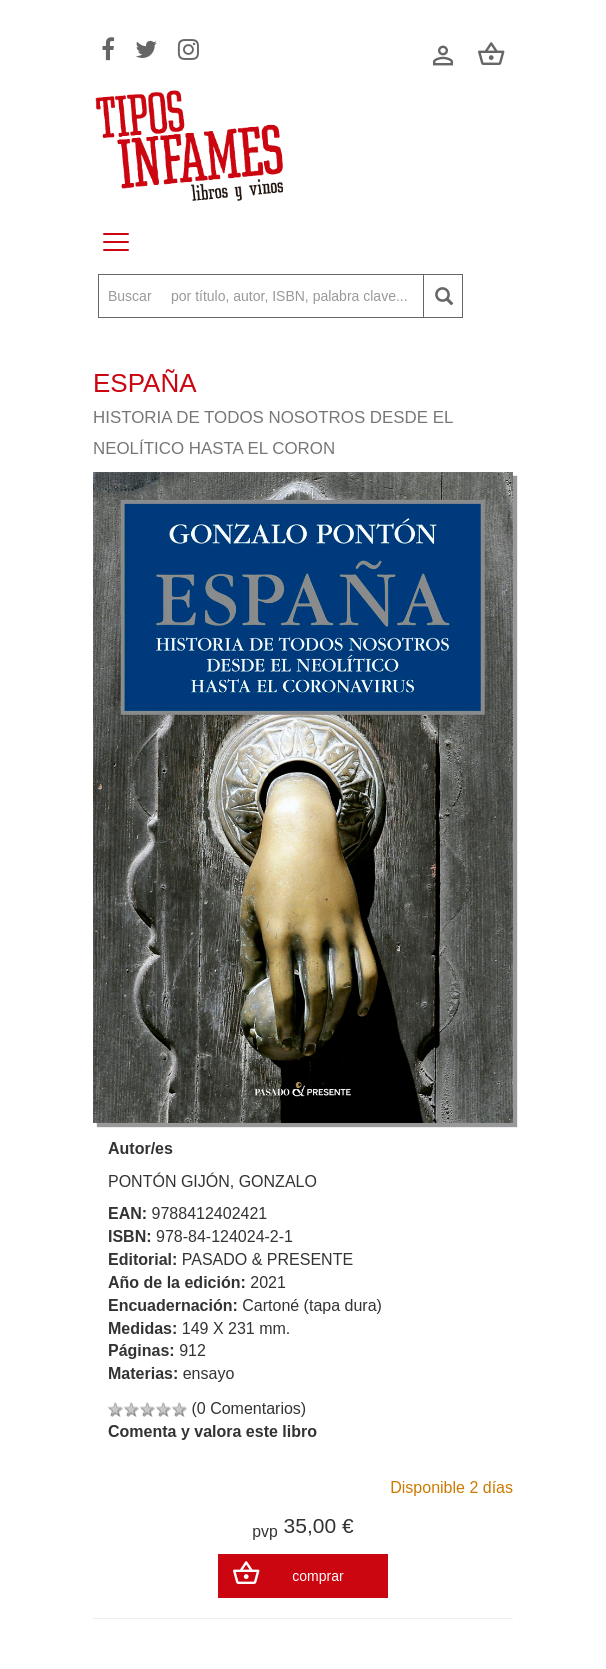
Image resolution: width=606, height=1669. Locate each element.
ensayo (209, 1373)
